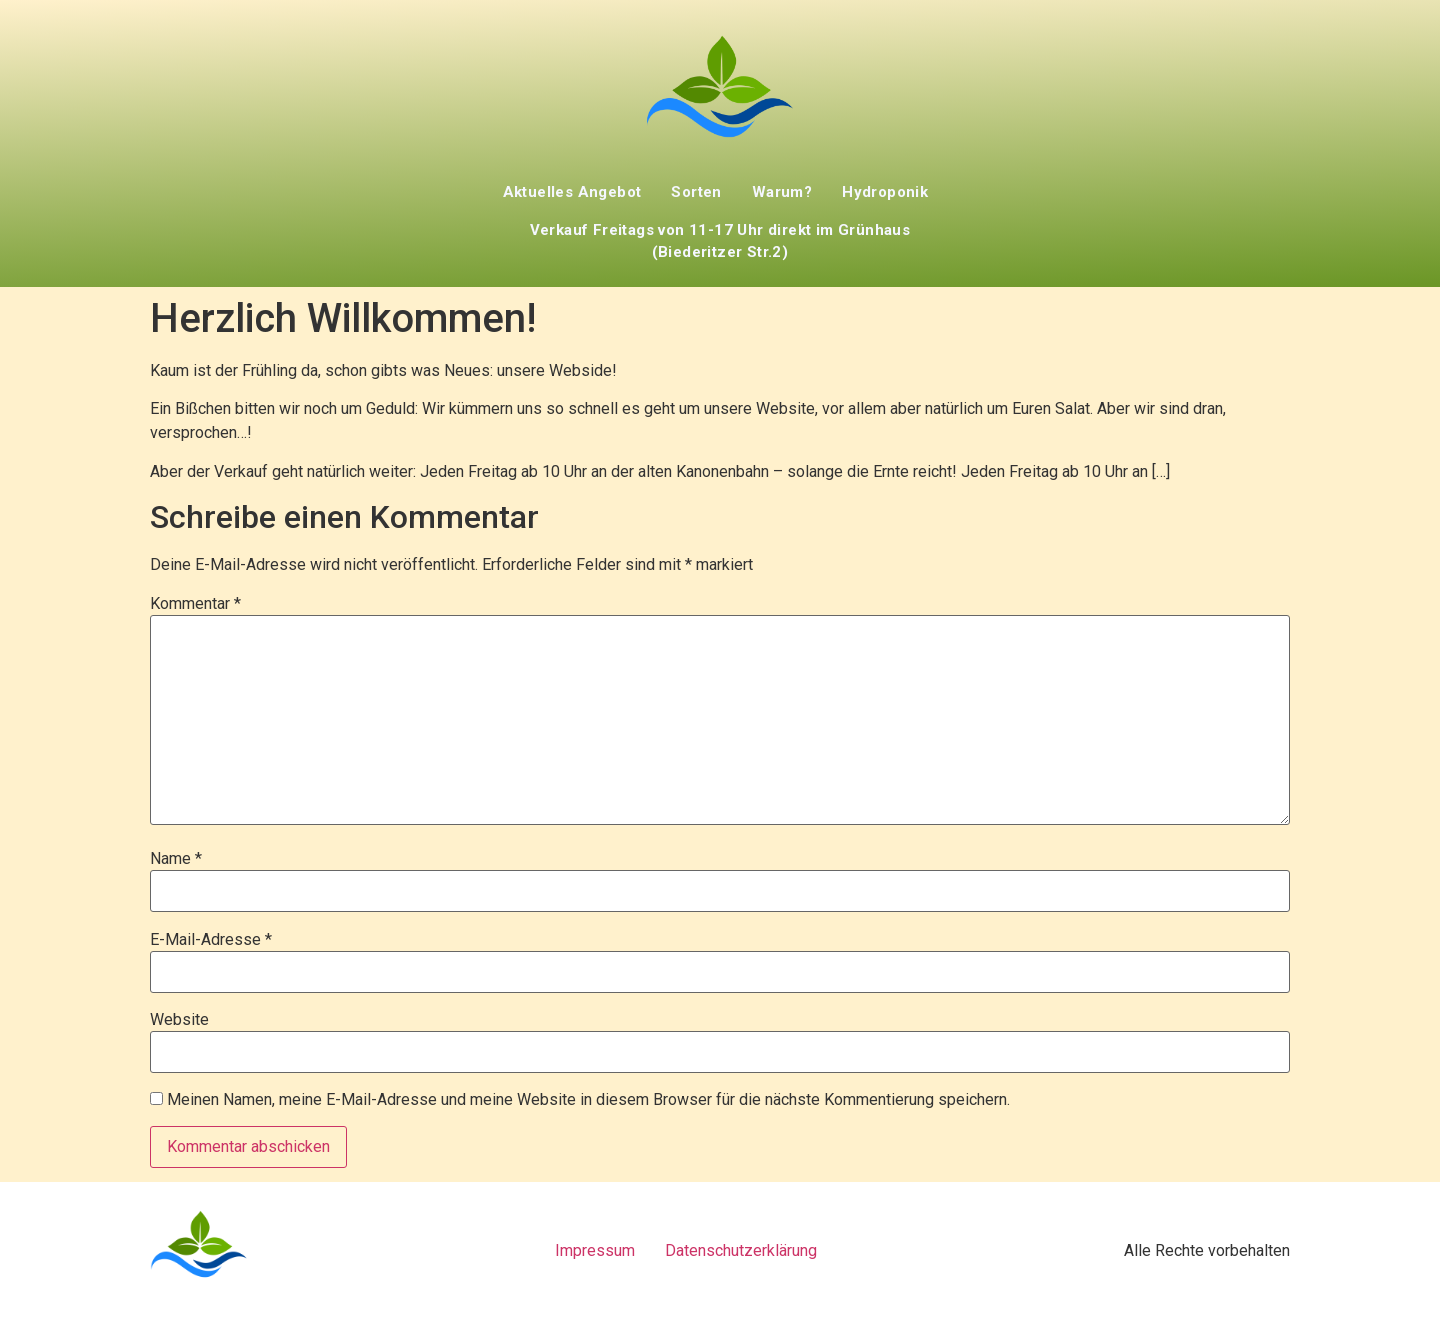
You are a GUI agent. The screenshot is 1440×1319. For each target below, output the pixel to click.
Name (176, 859)
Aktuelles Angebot (572, 192)
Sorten (696, 192)
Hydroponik (885, 192)
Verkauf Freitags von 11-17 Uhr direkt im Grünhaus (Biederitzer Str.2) (720, 241)
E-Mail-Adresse (211, 940)
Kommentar (195, 604)
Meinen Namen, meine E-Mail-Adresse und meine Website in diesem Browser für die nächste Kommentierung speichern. (588, 1100)
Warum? (782, 192)
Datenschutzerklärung (741, 1250)
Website (179, 1020)
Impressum (595, 1250)
